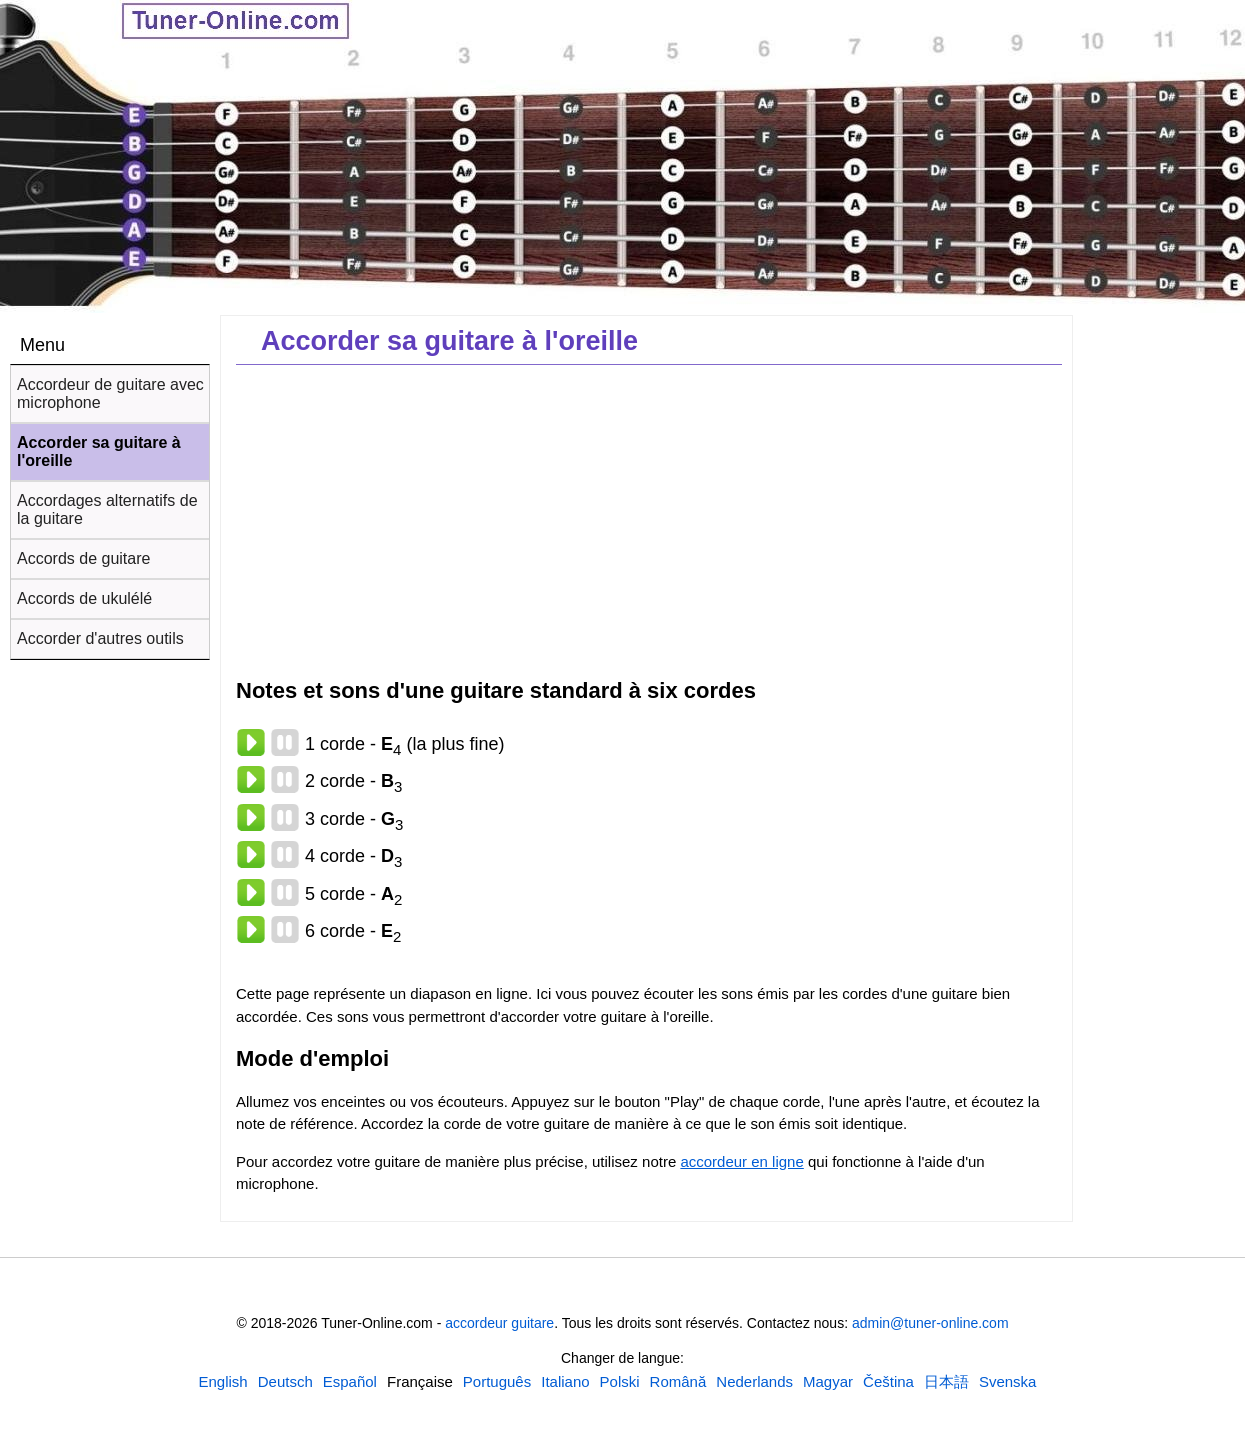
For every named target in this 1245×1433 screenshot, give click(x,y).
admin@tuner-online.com (930, 1323)
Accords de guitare (83, 558)
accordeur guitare (499, 1323)
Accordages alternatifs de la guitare (107, 509)
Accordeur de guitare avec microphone (110, 393)
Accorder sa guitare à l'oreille (99, 451)
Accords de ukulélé (84, 598)
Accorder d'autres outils (100, 638)
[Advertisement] (1163, 638)
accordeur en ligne (741, 1161)
